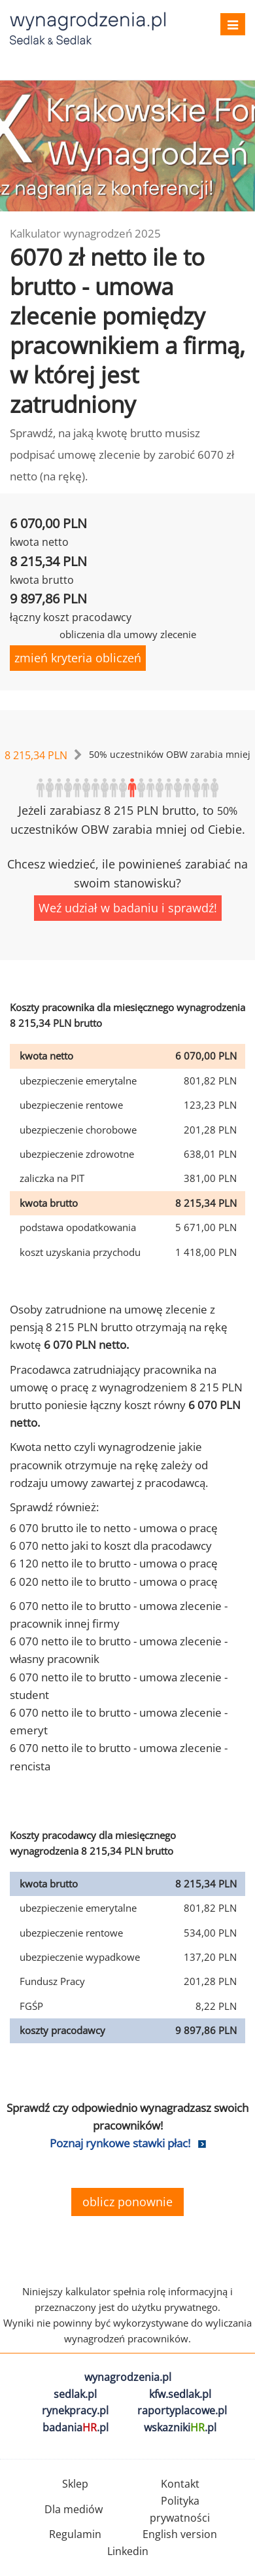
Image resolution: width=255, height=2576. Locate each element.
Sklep (75, 2484)
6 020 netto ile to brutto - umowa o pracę (114, 1581)
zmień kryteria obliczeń (77, 658)
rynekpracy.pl (75, 2410)
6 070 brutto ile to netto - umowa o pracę (114, 1527)
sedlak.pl (75, 2394)
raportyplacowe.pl (182, 2410)
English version (180, 2534)
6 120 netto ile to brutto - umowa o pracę (114, 1563)
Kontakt (180, 2484)
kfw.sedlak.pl (180, 2394)
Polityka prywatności (180, 2509)
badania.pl (75, 2427)
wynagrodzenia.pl (127, 2377)
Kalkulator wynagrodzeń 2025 (85, 233)
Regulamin (75, 2534)
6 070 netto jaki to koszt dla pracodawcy (111, 1545)
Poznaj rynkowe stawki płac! (120, 2143)
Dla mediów (73, 2509)
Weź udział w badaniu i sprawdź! (128, 908)
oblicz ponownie (127, 2201)
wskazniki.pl (180, 2427)
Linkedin (127, 2551)
